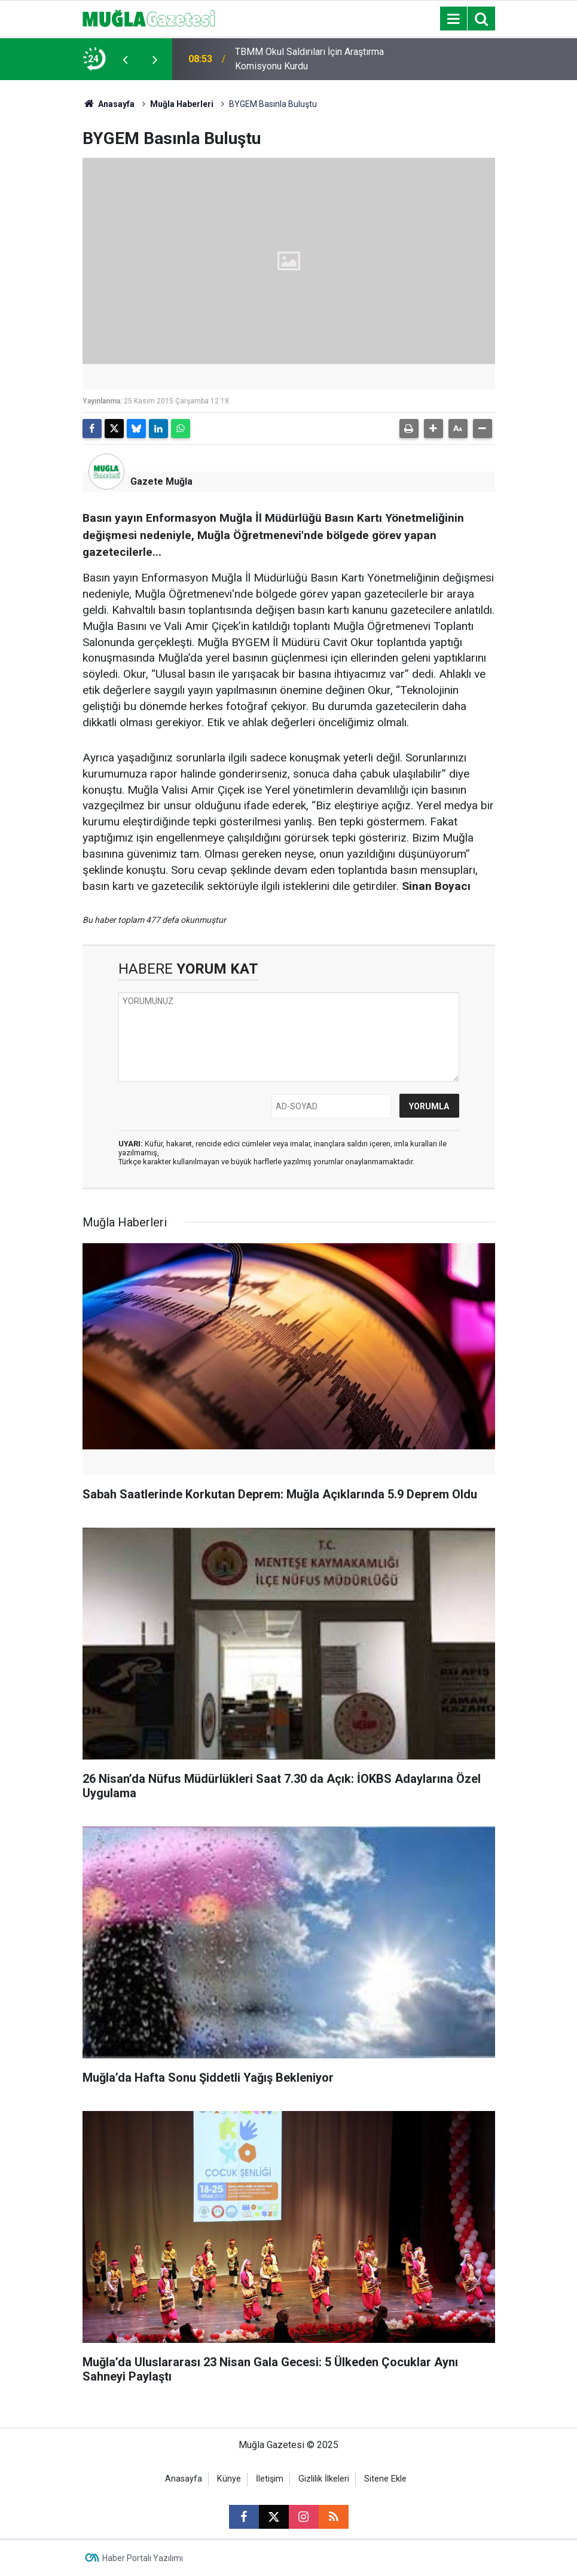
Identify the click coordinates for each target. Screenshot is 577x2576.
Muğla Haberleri (181, 104)
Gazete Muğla (161, 481)
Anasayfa (109, 104)
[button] (433, 428)
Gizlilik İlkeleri (323, 2479)
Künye (229, 2479)
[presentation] (126, 59)
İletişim (269, 2479)
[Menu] (454, 19)
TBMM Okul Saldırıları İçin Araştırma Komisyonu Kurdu (309, 59)
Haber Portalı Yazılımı (142, 2558)
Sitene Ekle (385, 2479)
